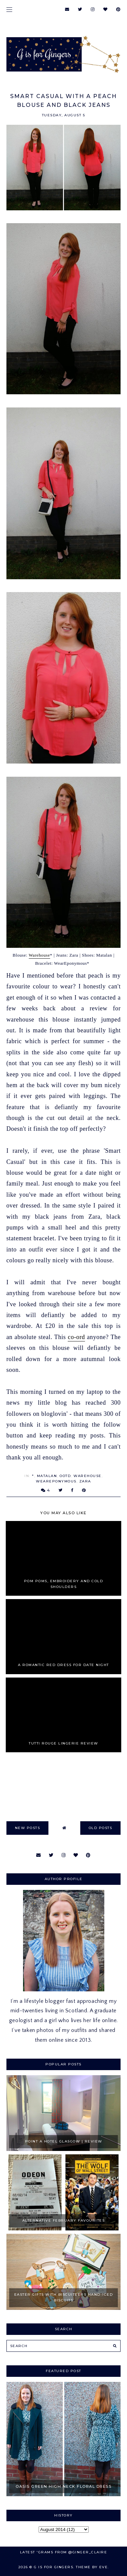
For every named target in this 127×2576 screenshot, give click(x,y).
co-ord (76, 1337)
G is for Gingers (53, 2567)
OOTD (65, 1476)
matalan (47, 1476)
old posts (100, 1828)
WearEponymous (56, 1481)
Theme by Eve (92, 2567)
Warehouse (39, 955)
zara (85, 1481)
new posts (27, 1828)
